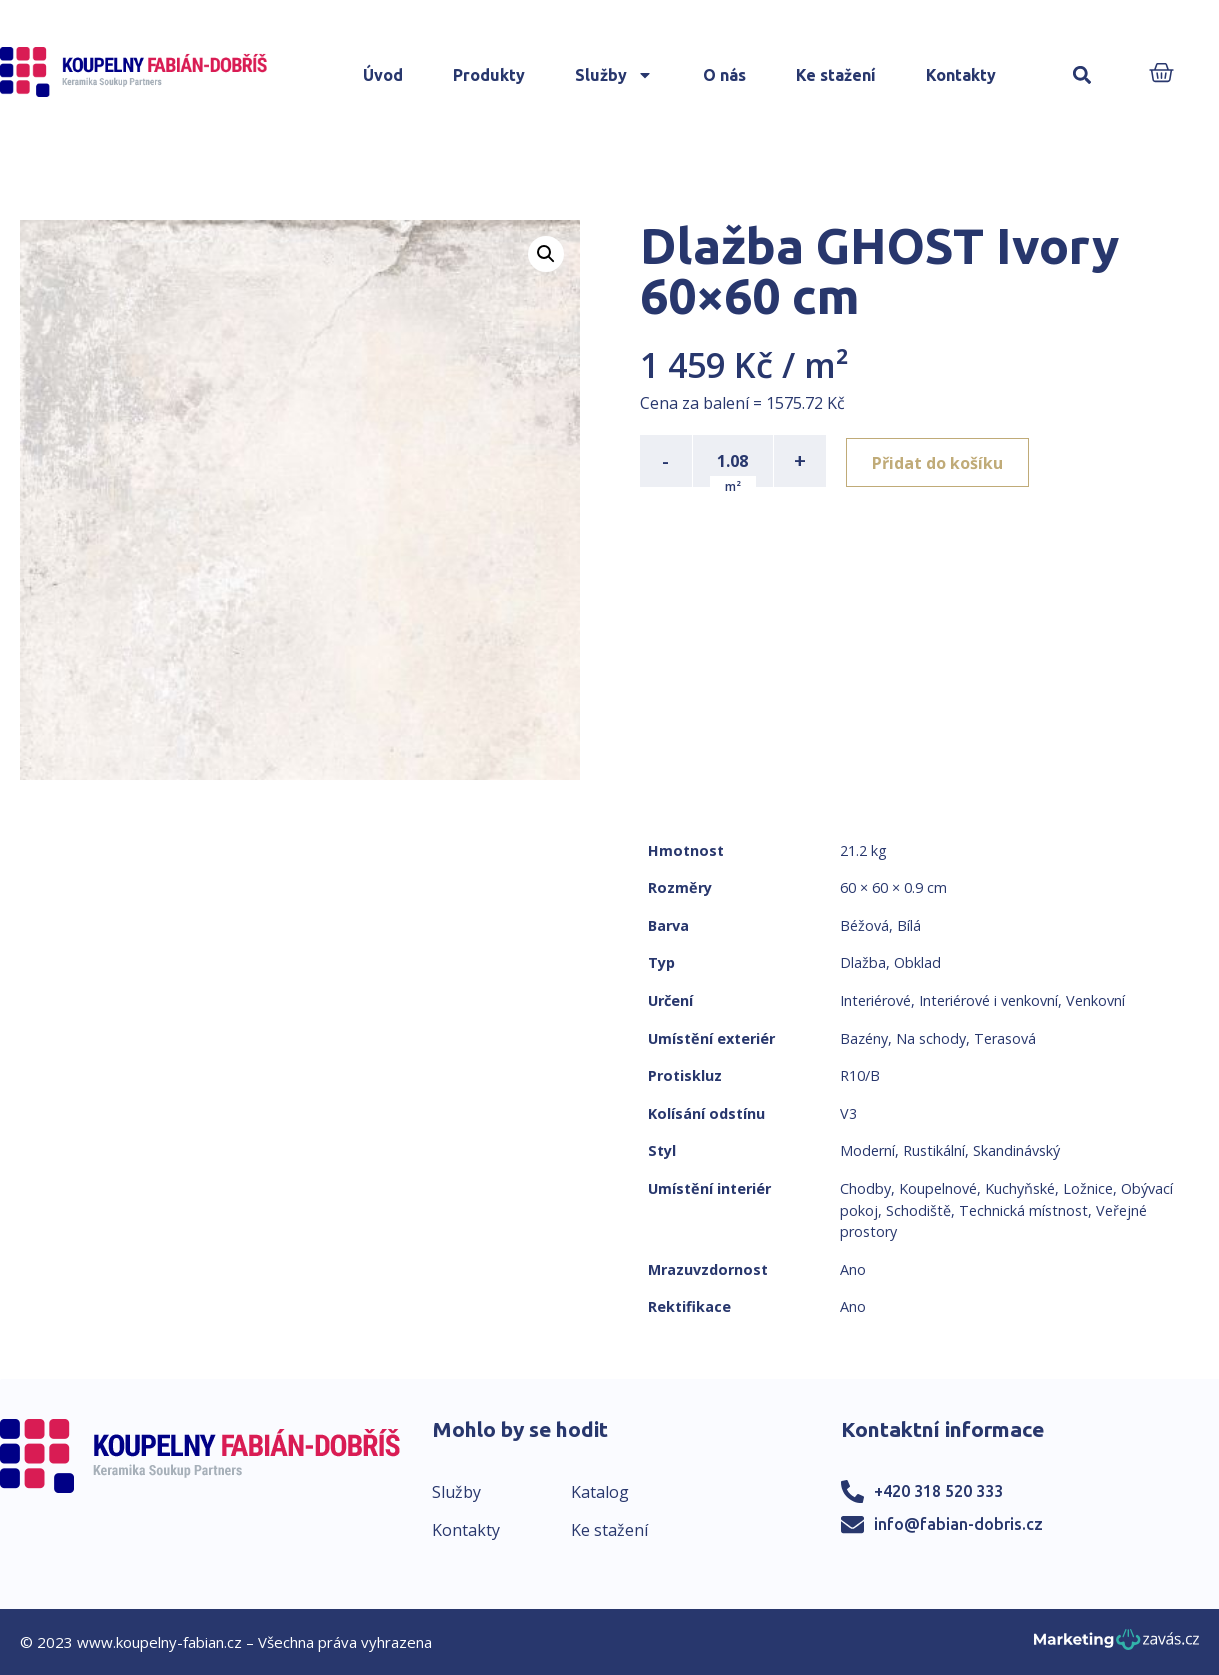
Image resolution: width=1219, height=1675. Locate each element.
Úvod (383, 75)
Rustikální (934, 1150)
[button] (1082, 75)
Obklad (917, 962)
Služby (614, 75)
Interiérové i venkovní (988, 1000)
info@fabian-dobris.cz (958, 1524)
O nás (724, 75)
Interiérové (875, 1000)
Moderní (867, 1150)
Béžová (864, 925)
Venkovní (1095, 1000)
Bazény (864, 1038)
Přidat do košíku (941, 461)
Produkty (489, 75)
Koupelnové (938, 1188)
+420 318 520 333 (938, 1491)
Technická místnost (1023, 1210)
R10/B (860, 1075)
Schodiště (918, 1210)
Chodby (865, 1188)
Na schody (931, 1038)
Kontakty (961, 75)
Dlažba (863, 962)
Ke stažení (836, 75)
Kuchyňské (1020, 1188)
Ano (853, 1269)
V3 (848, 1113)
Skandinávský (1016, 1150)
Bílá (909, 925)
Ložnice (1088, 1188)
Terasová (1005, 1038)
